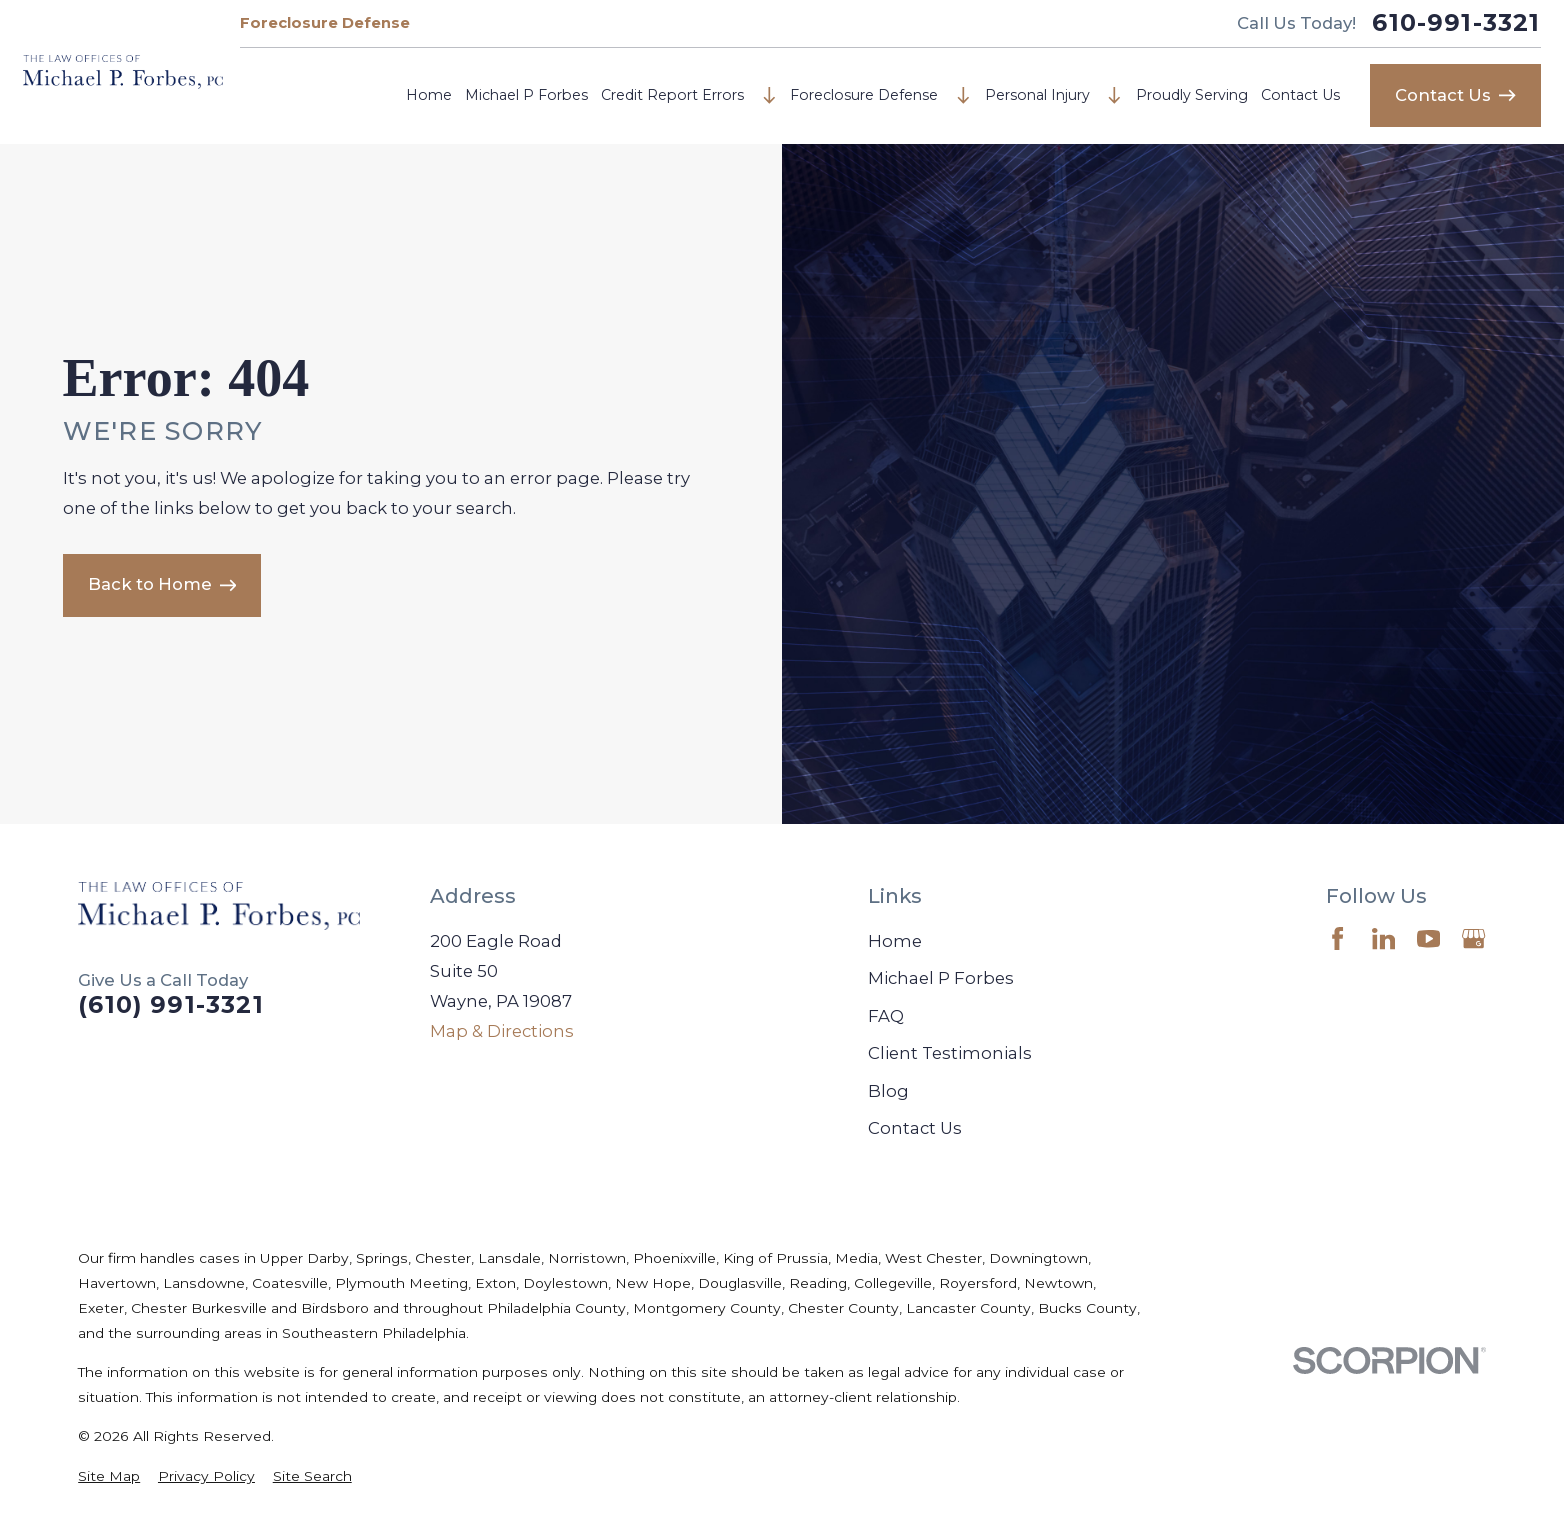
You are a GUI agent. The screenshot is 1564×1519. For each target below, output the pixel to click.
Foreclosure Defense (325, 23)
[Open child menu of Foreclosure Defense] (963, 95)
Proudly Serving (1192, 95)
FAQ (886, 1016)
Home (429, 95)
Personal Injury (1037, 95)
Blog (888, 1091)
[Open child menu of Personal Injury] (1114, 95)
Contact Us (1300, 95)
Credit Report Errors (672, 95)
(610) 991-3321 (171, 1005)
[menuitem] (109, 1476)
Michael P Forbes (526, 95)
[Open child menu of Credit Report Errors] (769, 95)
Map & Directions (502, 1031)
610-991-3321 (1456, 23)
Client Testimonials (950, 1053)
